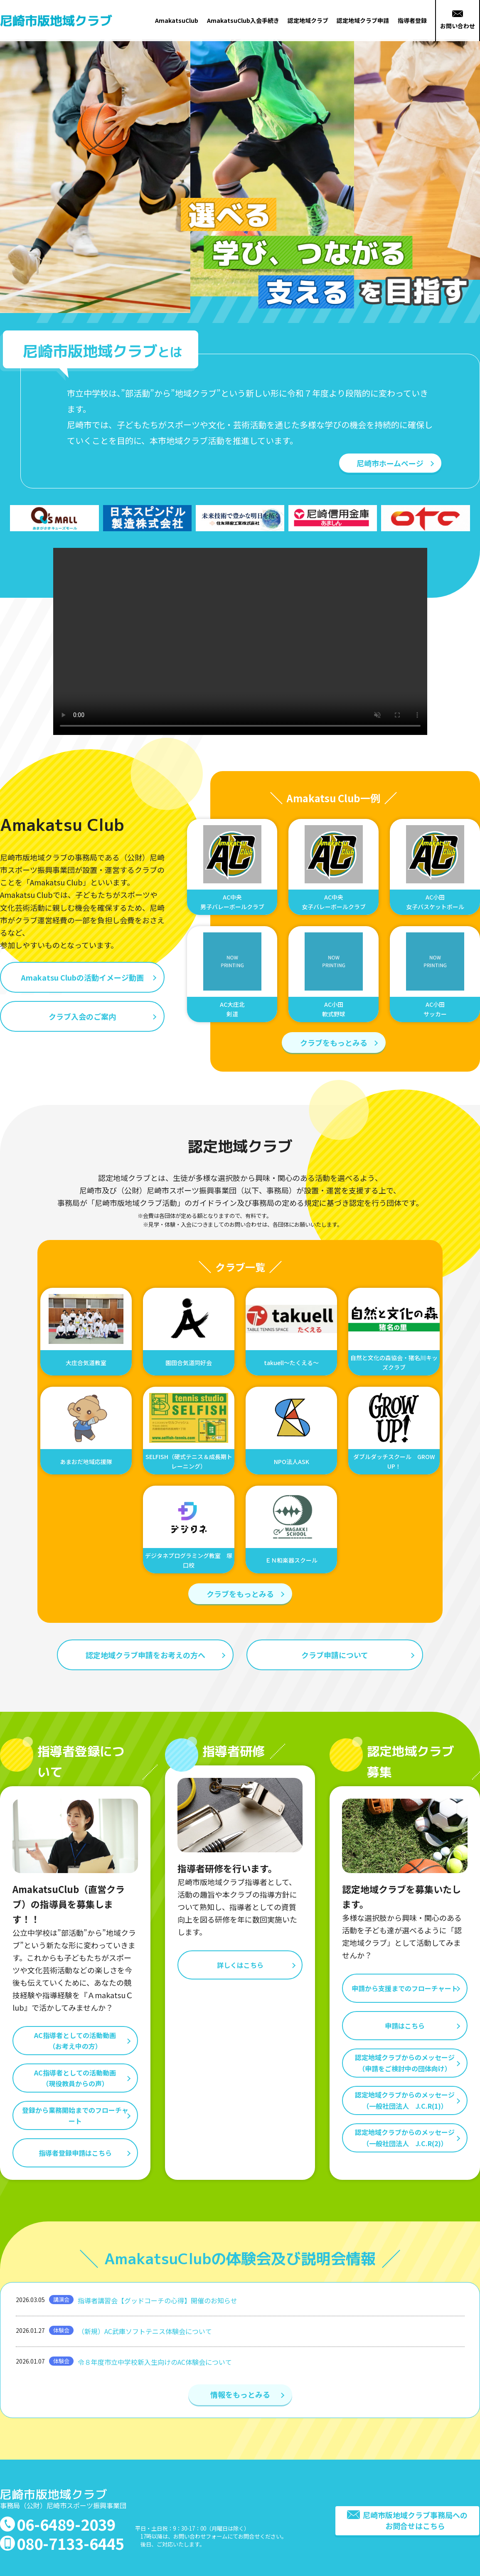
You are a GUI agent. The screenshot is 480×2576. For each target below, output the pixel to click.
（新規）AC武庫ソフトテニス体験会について (145, 2331)
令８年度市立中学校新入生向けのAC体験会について (155, 2362)
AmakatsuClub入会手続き (243, 20)
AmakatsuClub (176, 20)
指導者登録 (412, 20)
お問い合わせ (457, 20)
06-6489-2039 (66, 2524)
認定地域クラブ (308, 20)
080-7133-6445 (70, 2543)
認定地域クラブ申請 (363, 20)
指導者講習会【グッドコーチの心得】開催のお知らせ (157, 2300)
